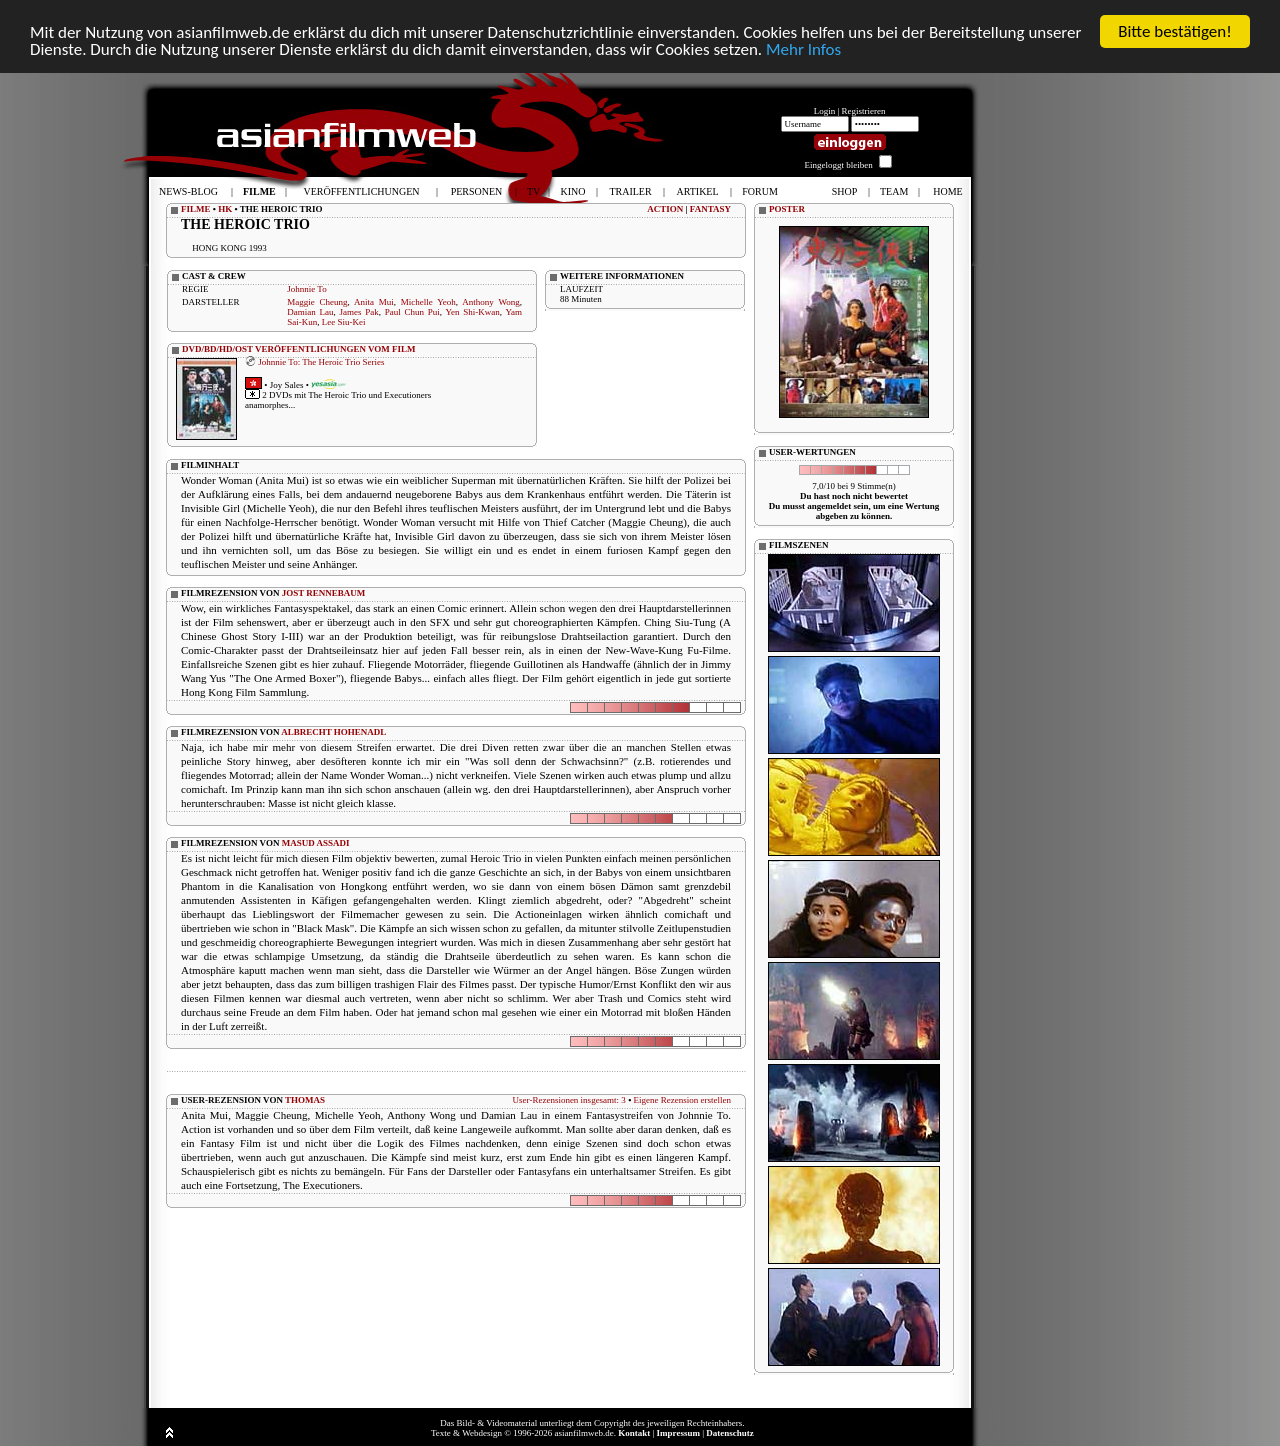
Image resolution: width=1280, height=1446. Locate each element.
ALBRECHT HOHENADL (333, 732)
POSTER (787, 209)
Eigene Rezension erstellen (682, 1100)
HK (225, 209)
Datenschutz (730, 1433)
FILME (196, 209)
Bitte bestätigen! (1175, 31)
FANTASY (710, 209)
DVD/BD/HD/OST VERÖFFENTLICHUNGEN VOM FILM (299, 349)
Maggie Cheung (317, 302)
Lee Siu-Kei (344, 322)
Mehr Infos (803, 49)
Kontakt (634, 1433)
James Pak (358, 312)
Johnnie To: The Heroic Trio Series (321, 361)
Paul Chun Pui (412, 312)
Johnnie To (306, 289)
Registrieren (864, 111)
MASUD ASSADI (316, 843)
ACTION (665, 209)
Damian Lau (310, 312)
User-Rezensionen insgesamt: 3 (569, 1100)
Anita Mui (374, 302)
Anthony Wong (490, 302)
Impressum (678, 1433)
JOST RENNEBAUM (324, 593)
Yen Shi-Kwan (472, 312)
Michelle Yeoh (428, 302)
